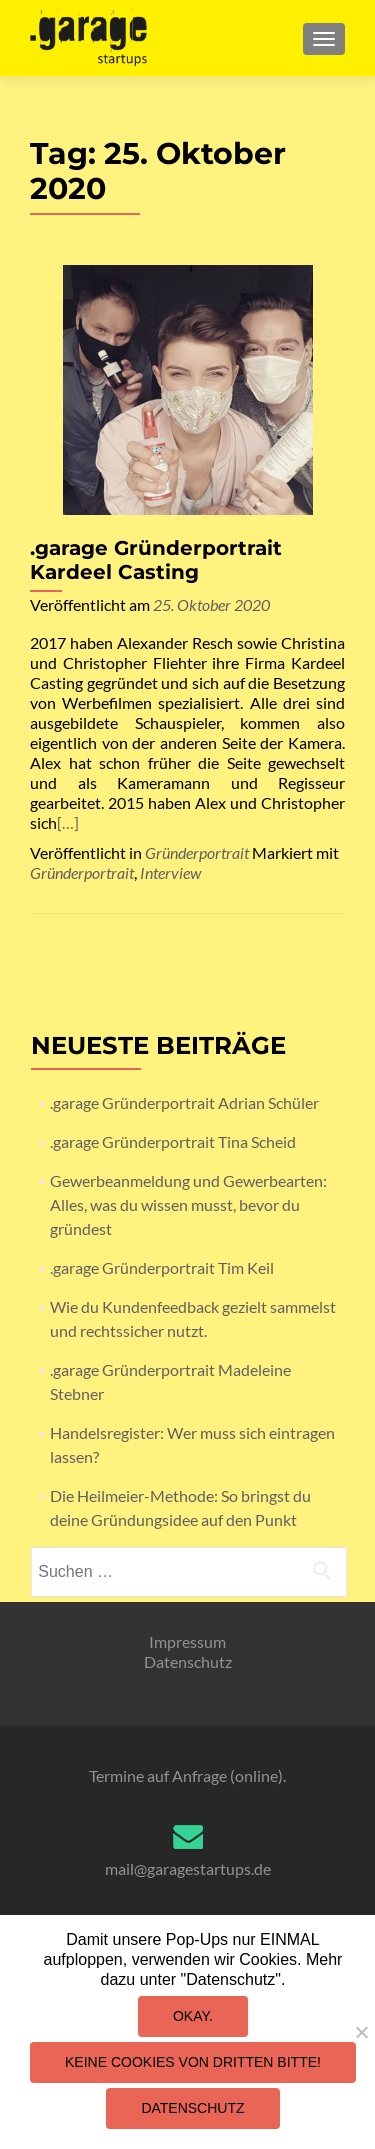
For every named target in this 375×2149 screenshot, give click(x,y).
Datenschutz (188, 1661)
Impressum (187, 1641)
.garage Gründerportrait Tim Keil (162, 1267)
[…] (68, 822)
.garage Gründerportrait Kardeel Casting (156, 560)
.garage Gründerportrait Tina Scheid (173, 1141)
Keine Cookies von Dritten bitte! (193, 2062)
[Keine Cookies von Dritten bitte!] (361, 2032)
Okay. (193, 2016)
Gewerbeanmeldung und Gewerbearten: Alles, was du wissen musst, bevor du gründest (188, 1204)
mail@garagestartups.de (188, 1868)
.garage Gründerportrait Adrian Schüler (184, 1102)
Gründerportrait (197, 852)
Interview (170, 872)
